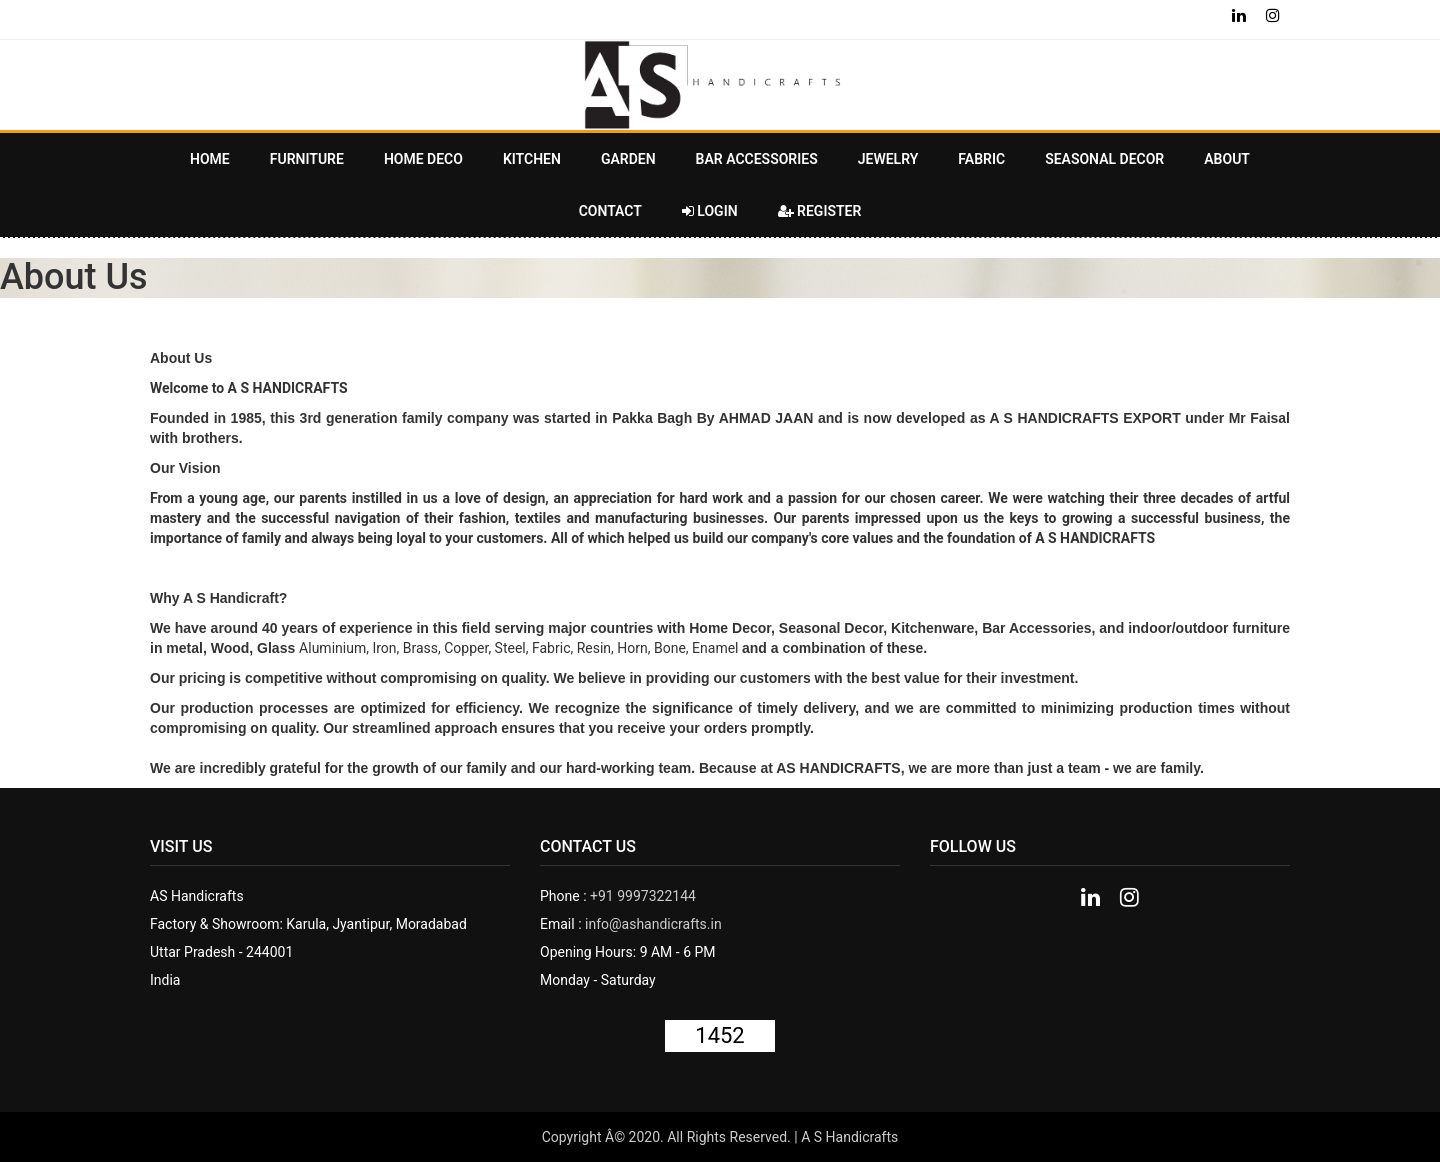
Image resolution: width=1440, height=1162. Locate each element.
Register (820, 211)
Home (210, 159)
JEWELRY (888, 159)
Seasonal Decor (1104, 159)
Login (710, 211)
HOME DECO (423, 159)
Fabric (981, 159)
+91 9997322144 (643, 896)
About (1227, 159)
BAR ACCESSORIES (757, 159)
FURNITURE (307, 159)
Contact (610, 211)
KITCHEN (532, 159)
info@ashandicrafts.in (653, 924)
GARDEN (628, 159)
